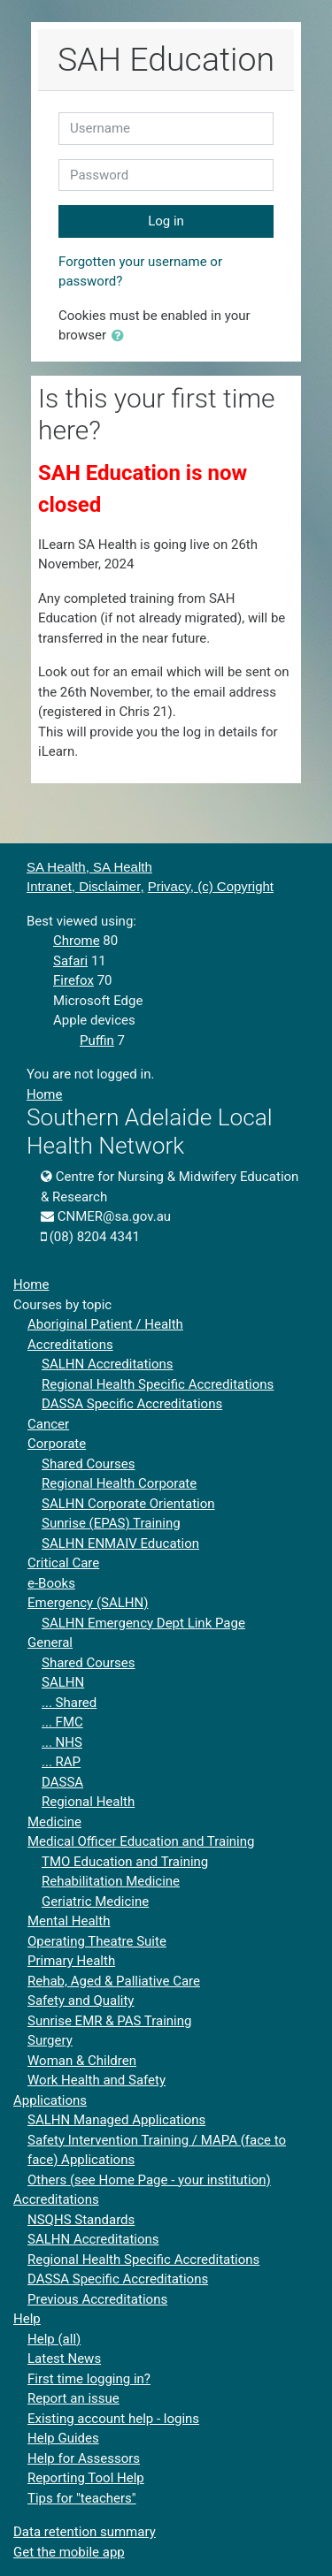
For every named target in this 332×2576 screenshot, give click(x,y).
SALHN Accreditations (108, 1364)
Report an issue (73, 2398)
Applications (50, 2100)
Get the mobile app (69, 2552)
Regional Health (88, 1802)
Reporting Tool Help (85, 2478)
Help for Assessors (83, 2458)
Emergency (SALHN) (87, 1603)
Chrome (76, 941)
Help (27, 2319)
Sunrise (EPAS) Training (111, 1523)
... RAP (61, 1762)
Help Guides (63, 2438)
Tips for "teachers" (81, 2498)
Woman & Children (81, 2061)
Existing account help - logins (113, 2419)
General (50, 1642)
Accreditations (70, 1345)
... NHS (62, 1742)
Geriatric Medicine (95, 1901)
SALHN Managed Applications (116, 2120)
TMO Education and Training (125, 1862)
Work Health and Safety (96, 2080)
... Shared (69, 1703)
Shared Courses (88, 1464)
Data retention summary (84, 2532)
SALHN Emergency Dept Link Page (143, 1623)
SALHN (63, 1682)
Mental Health (68, 1921)
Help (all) (54, 2339)
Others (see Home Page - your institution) (149, 2180)
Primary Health (71, 1961)
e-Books (51, 1583)
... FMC (62, 1722)
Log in (166, 221)
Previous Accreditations (97, 2299)
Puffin (97, 1040)
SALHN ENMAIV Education (120, 1543)
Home (44, 1094)
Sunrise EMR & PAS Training (109, 2021)
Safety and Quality (80, 2000)
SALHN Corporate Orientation (128, 1504)
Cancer (48, 1424)
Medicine (54, 1822)
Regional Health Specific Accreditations (158, 1384)
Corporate (56, 1444)
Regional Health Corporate (119, 1483)
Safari (70, 961)
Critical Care (63, 1563)
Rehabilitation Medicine (111, 1881)
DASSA (62, 1782)
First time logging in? (89, 2379)
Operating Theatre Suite (96, 1941)
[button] (121, 336)
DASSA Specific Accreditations (132, 1404)
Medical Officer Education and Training (140, 1841)
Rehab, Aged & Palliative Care (113, 1981)
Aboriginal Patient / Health (105, 1324)
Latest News (64, 2358)
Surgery (50, 2040)
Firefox (73, 980)
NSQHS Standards (81, 2220)
